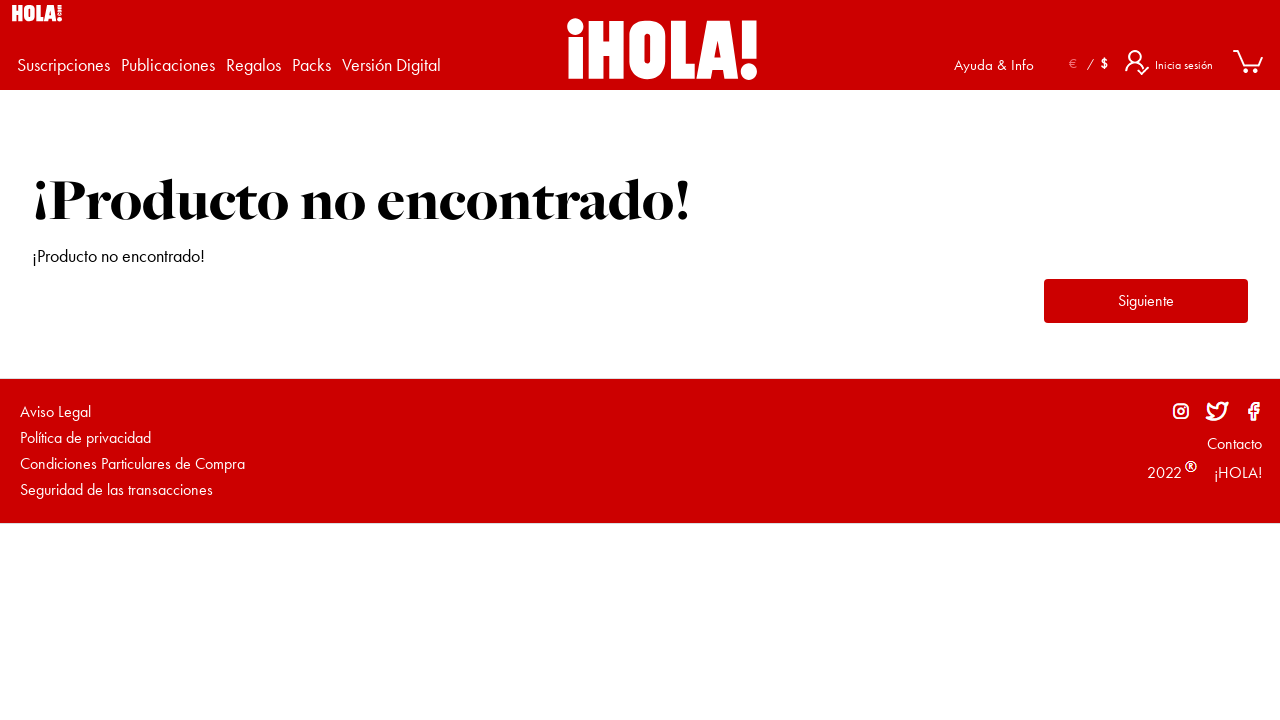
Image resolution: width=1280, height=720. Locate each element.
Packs (311, 64)
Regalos (253, 64)
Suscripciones (63, 64)
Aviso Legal (55, 411)
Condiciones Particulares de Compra (132, 463)
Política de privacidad (85, 437)
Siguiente (1146, 300)
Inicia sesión (1184, 65)
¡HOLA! (1236, 472)
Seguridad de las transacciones (116, 489)
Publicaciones (168, 64)
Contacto (1234, 443)
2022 (1164, 472)
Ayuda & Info (994, 65)
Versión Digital (391, 64)
